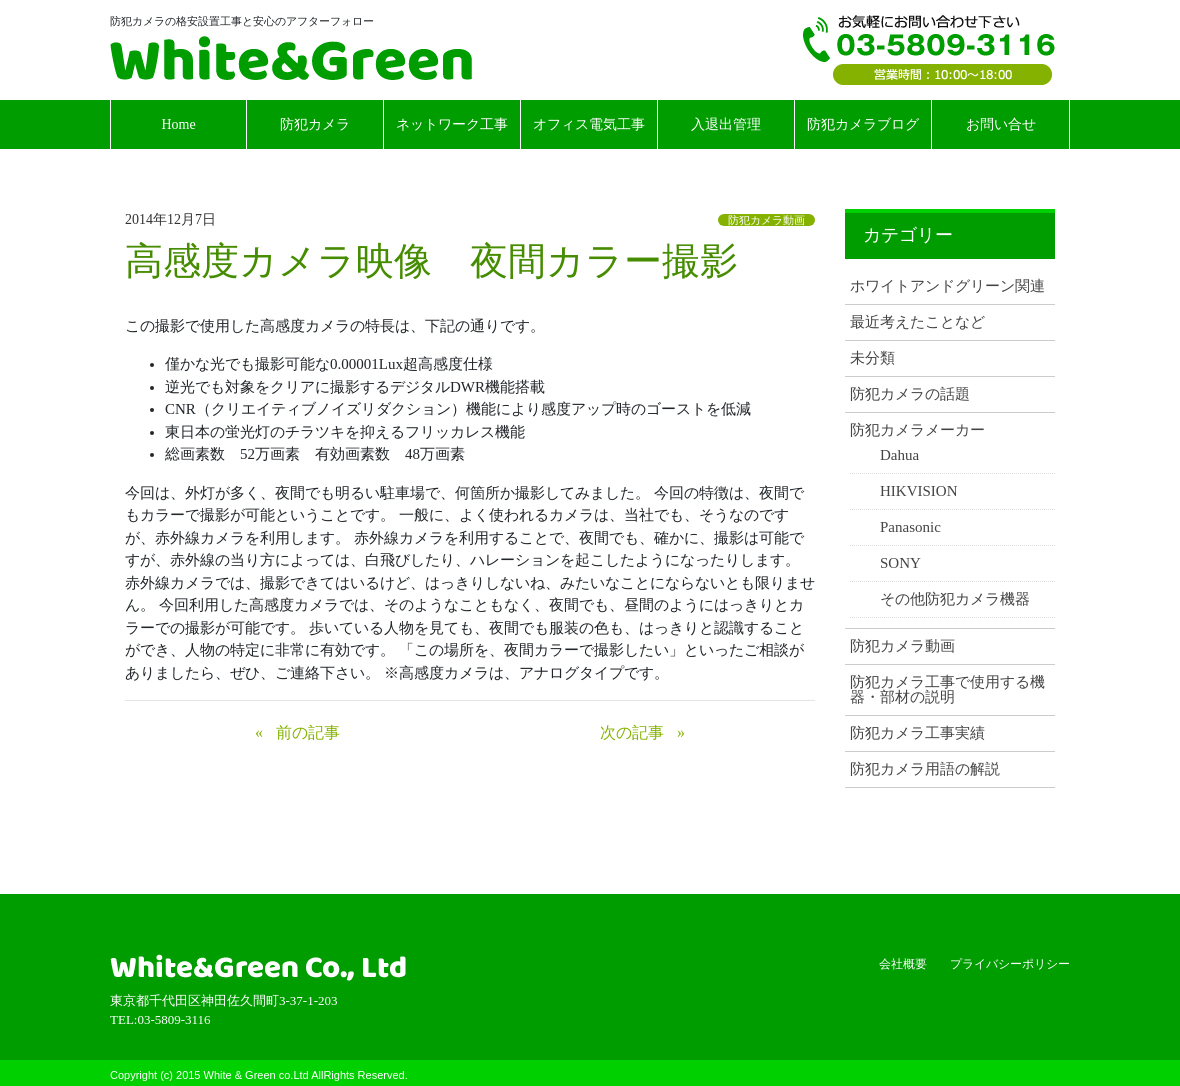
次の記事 (632, 732)
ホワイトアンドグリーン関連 (947, 286)
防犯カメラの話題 (910, 394)
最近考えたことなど (917, 322)
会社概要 (903, 964)
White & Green (291, 58)
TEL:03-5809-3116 (929, 50)
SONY (900, 563)
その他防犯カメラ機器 (955, 599)
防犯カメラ (315, 124)
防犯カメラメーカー (917, 430)
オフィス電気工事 (589, 124)
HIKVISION (919, 491)
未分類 (872, 358)
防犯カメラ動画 (766, 220)
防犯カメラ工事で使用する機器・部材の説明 (947, 690)
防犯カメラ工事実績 (917, 733)
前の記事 (308, 732)
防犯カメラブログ (863, 124)
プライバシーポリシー (1010, 964)
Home (178, 124)
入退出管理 (726, 124)
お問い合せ (1001, 124)
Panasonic (910, 527)
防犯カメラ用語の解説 (925, 769)
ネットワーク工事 (452, 124)
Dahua (899, 455)
